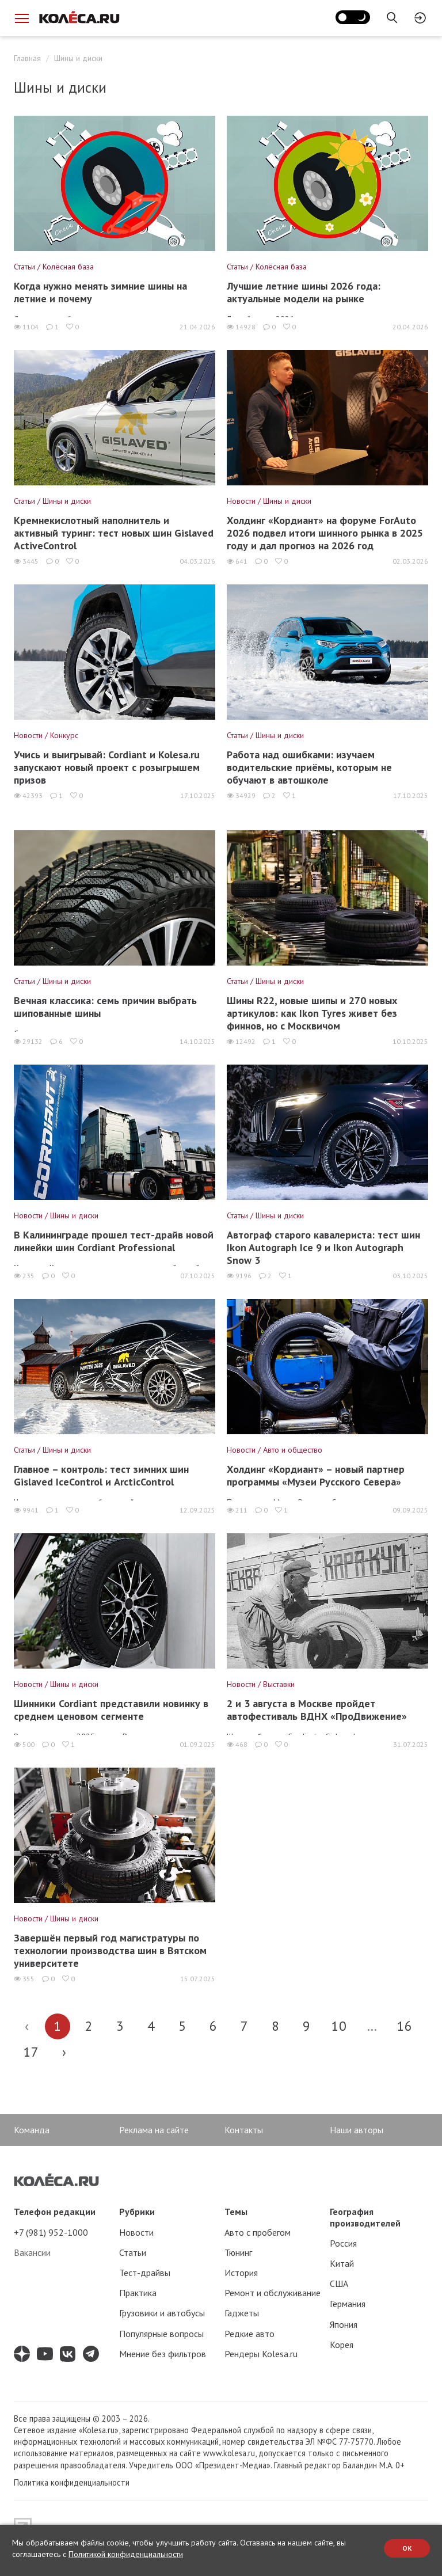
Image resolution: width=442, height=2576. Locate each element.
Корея (341, 2344)
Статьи (132, 2252)
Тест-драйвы (144, 2272)
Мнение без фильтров (162, 2354)
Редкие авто (249, 2333)
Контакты (243, 2130)
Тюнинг (238, 2252)
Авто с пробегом (257, 2232)
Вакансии (32, 2252)
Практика (138, 2292)
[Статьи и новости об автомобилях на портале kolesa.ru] (79, 17)
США (339, 2283)
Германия (347, 2303)
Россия (343, 2243)
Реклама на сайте (154, 2130)
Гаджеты (241, 2313)
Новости (136, 2232)
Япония (343, 2324)
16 (404, 2026)
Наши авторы (356, 2130)
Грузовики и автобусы (162, 2313)
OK (407, 2548)
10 (339, 2026)
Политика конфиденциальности (71, 2482)
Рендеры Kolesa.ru (261, 2354)
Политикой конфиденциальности (125, 2554)
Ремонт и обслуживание (272, 2292)
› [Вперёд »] (64, 2051)
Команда (31, 2130)
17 (31, 2051)
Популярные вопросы (161, 2333)
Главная (27, 58)
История (241, 2272)
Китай (342, 2263)
